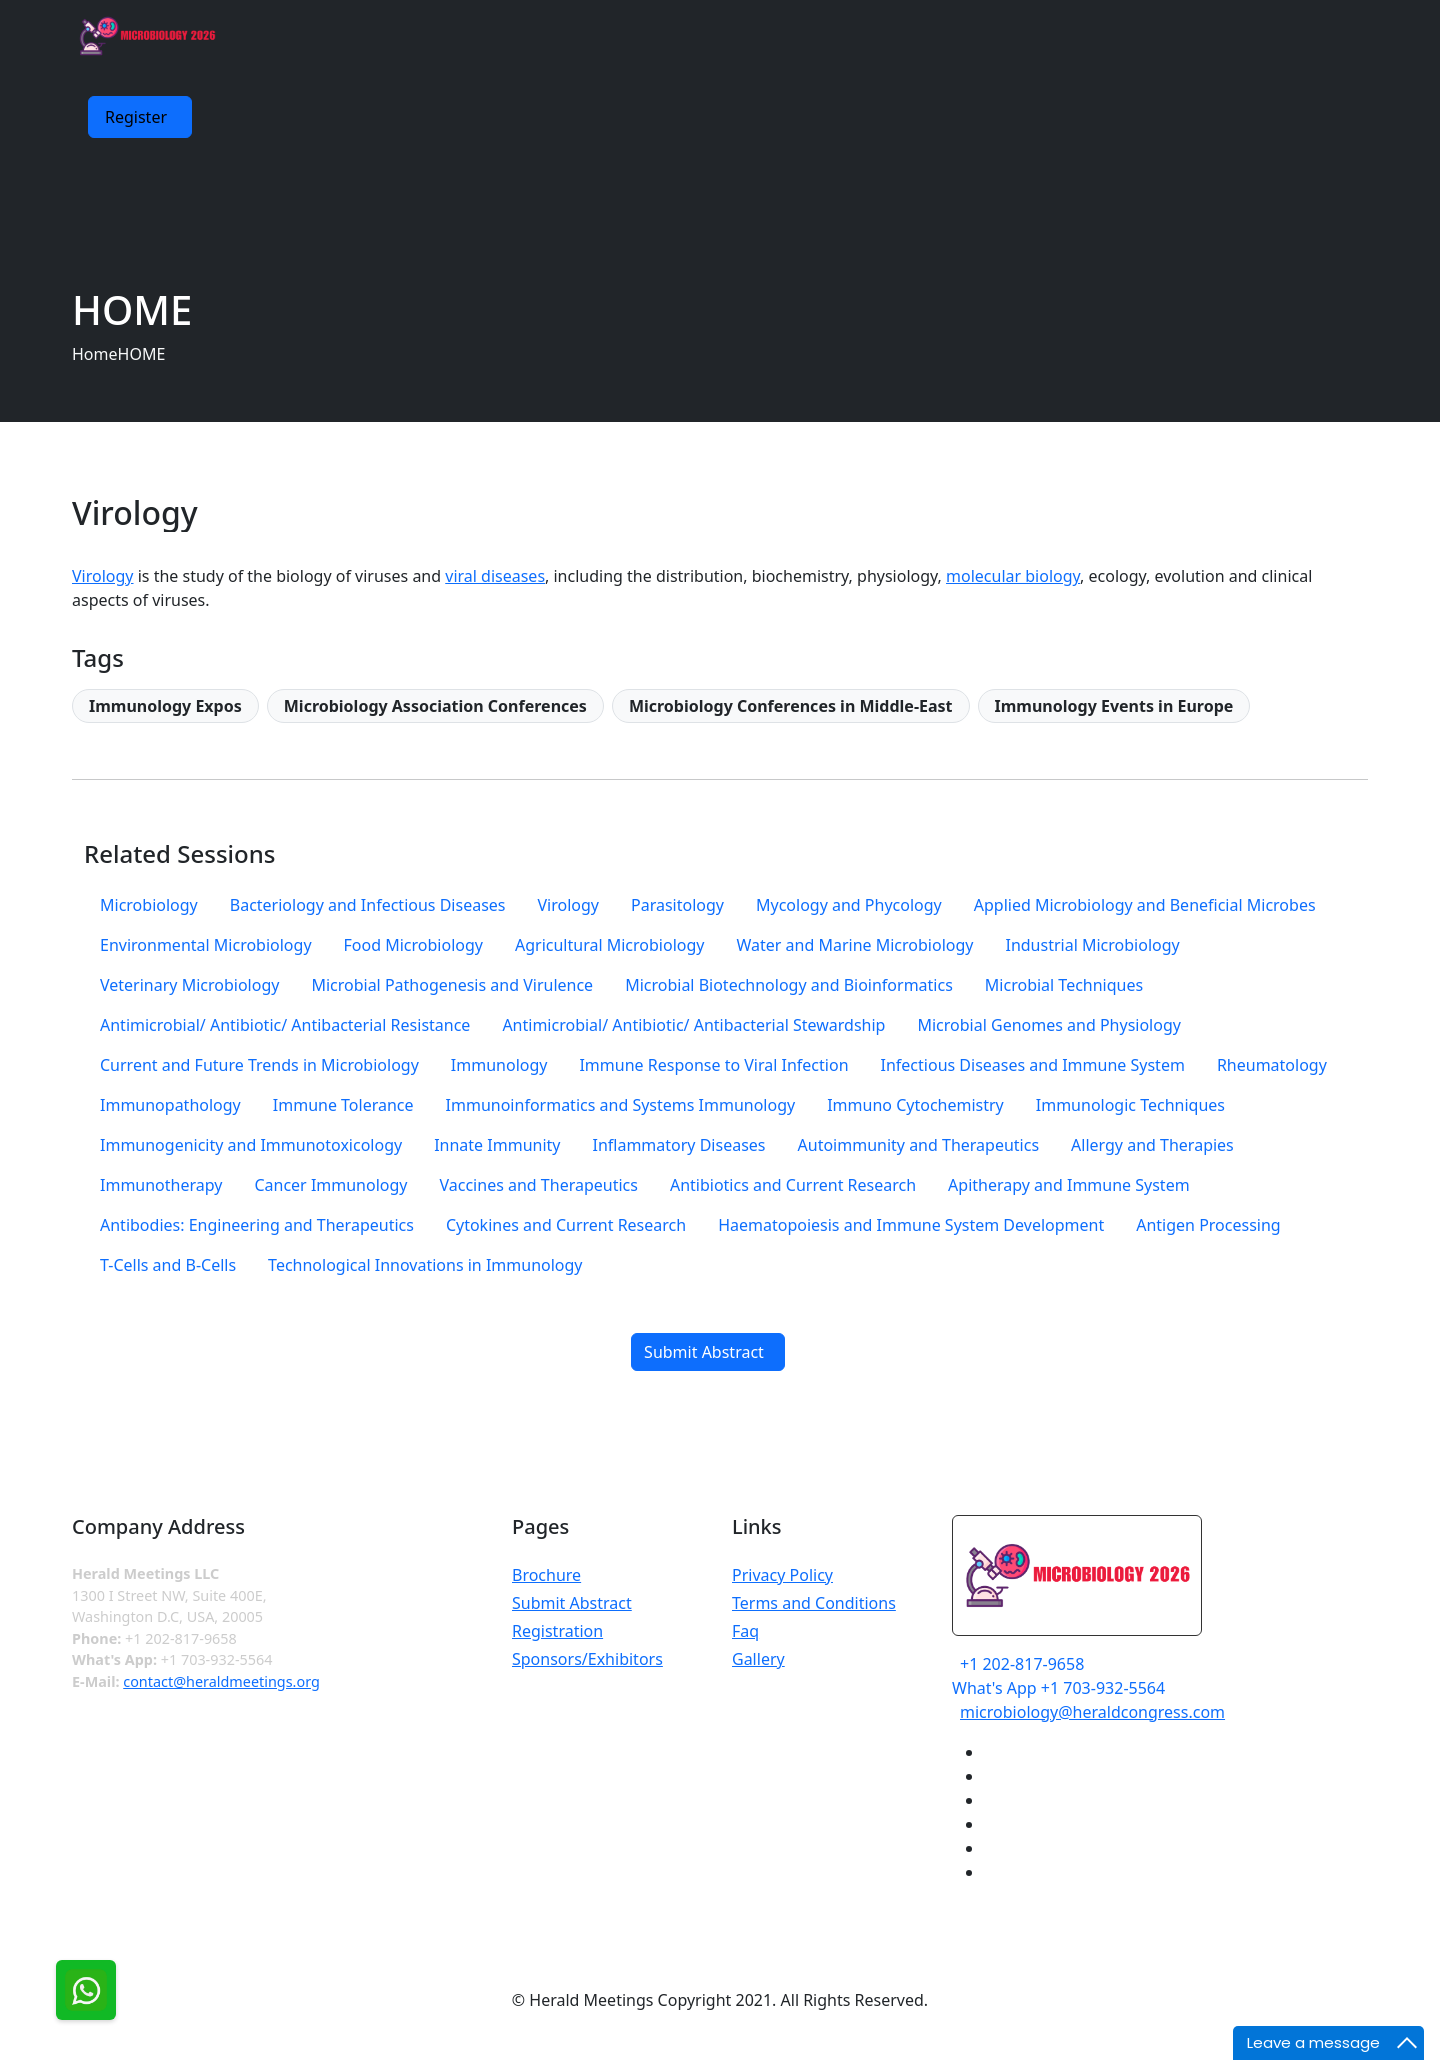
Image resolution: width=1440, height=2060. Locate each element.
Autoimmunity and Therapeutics (919, 1145)
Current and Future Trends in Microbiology (259, 1065)
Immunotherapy (161, 1185)
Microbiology (149, 905)
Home (95, 354)
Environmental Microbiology (206, 945)
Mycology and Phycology (849, 905)
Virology (103, 576)
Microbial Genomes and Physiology (1048, 1025)
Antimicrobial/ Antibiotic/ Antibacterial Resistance (285, 1025)
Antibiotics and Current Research (793, 1185)
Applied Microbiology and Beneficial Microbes (1145, 905)
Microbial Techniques (1064, 985)
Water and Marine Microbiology (854, 945)
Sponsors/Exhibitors (587, 1659)
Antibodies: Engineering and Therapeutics (257, 1225)
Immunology (499, 1065)
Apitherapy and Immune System (1069, 1185)
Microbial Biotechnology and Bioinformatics (789, 985)
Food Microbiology (413, 945)
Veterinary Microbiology (189, 985)
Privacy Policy (782, 1575)
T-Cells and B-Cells (168, 1265)
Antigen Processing (1208, 1225)
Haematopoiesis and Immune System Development (911, 1225)
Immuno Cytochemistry (915, 1105)
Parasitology (677, 905)
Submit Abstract (572, 1603)
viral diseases (495, 576)
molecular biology (1013, 576)
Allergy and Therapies (1152, 1145)
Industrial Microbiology (1092, 945)
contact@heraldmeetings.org (221, 1681)
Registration (557, 1631)
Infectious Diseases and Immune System (1033, 1065)
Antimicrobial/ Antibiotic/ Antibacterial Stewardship (693, 1025)
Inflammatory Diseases (678, 1145)
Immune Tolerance (343, 1105)
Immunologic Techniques (1130, 1105)
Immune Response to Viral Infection (713, 1065)
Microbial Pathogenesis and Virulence (452, 985)
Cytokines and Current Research (566, 1225)
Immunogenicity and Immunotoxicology (251, 1145)
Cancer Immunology (330, 1185)
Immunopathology (170, 1105)
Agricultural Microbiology (609, 945)
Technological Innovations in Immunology (425, 1265)
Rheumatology (1272, 1065)
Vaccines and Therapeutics (539, 1185)
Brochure (546, 1575)
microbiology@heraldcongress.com (1092, 1712)
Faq (745, 1631)
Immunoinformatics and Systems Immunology (621, 1105)
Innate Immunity (497, 1145)
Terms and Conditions (814, 1603)
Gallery (758, 1659)
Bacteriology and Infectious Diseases (368, 905)
